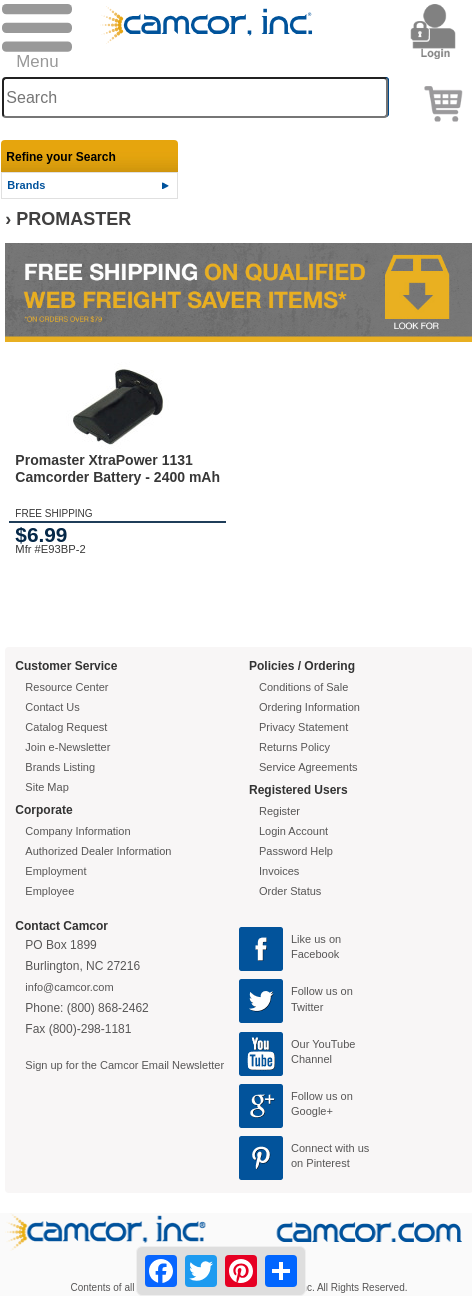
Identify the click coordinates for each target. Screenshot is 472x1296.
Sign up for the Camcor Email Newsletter (124, 1065)
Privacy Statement (303, 727)
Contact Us (52, 707)
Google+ (312, 1111)
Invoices (279, 871)
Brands (26, 185)
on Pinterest (320, 1163)
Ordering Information (309, 707)
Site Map (46, 787)
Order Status (290, 891)
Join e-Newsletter (67, 747)
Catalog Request (66, 727)
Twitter (307, 1007)
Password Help (296, 851)
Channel (311, 1059)
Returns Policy (294, 747)
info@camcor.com (69, 987)
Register (279, 811)
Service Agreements (308, 767)
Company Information (77, 831)
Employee (49, 891)
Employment (55, 871)
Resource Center (66, 687)
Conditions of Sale (303, 687)
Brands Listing (60, 767)
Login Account (293, 831)
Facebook (315, 954)
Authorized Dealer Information (98, 851)
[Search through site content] (194, 97)
